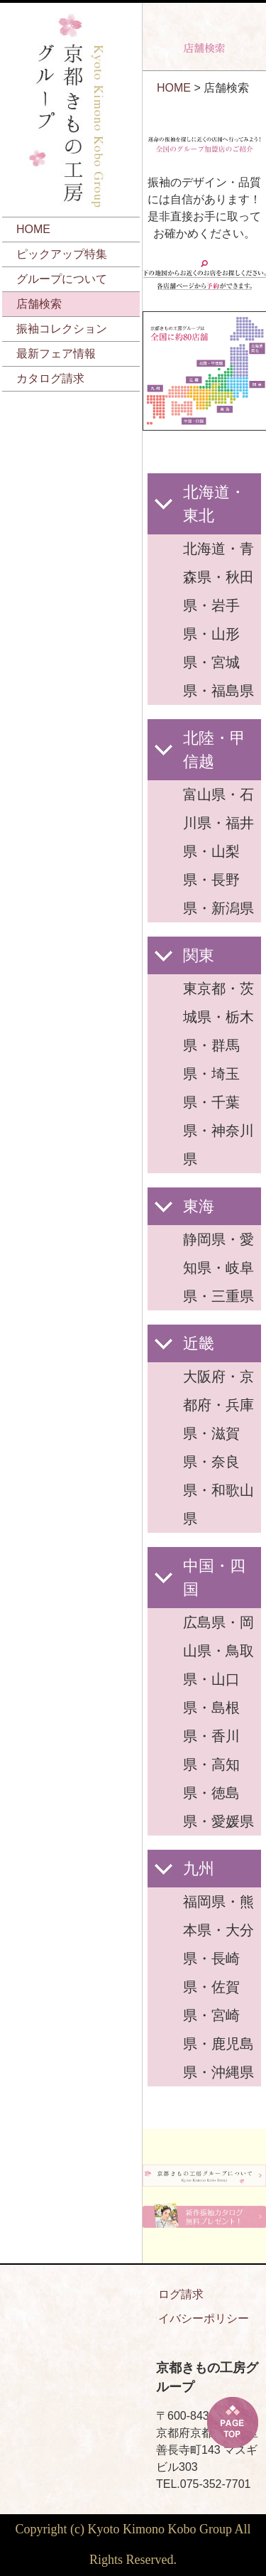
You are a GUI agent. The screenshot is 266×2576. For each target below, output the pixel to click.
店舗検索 (39, 304)
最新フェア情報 (56, 353)
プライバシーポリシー (192, 2318)
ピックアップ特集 (61, 254)
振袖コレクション (61, 329)
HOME (33, 229)
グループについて (61, 279)
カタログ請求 (50, 378)
